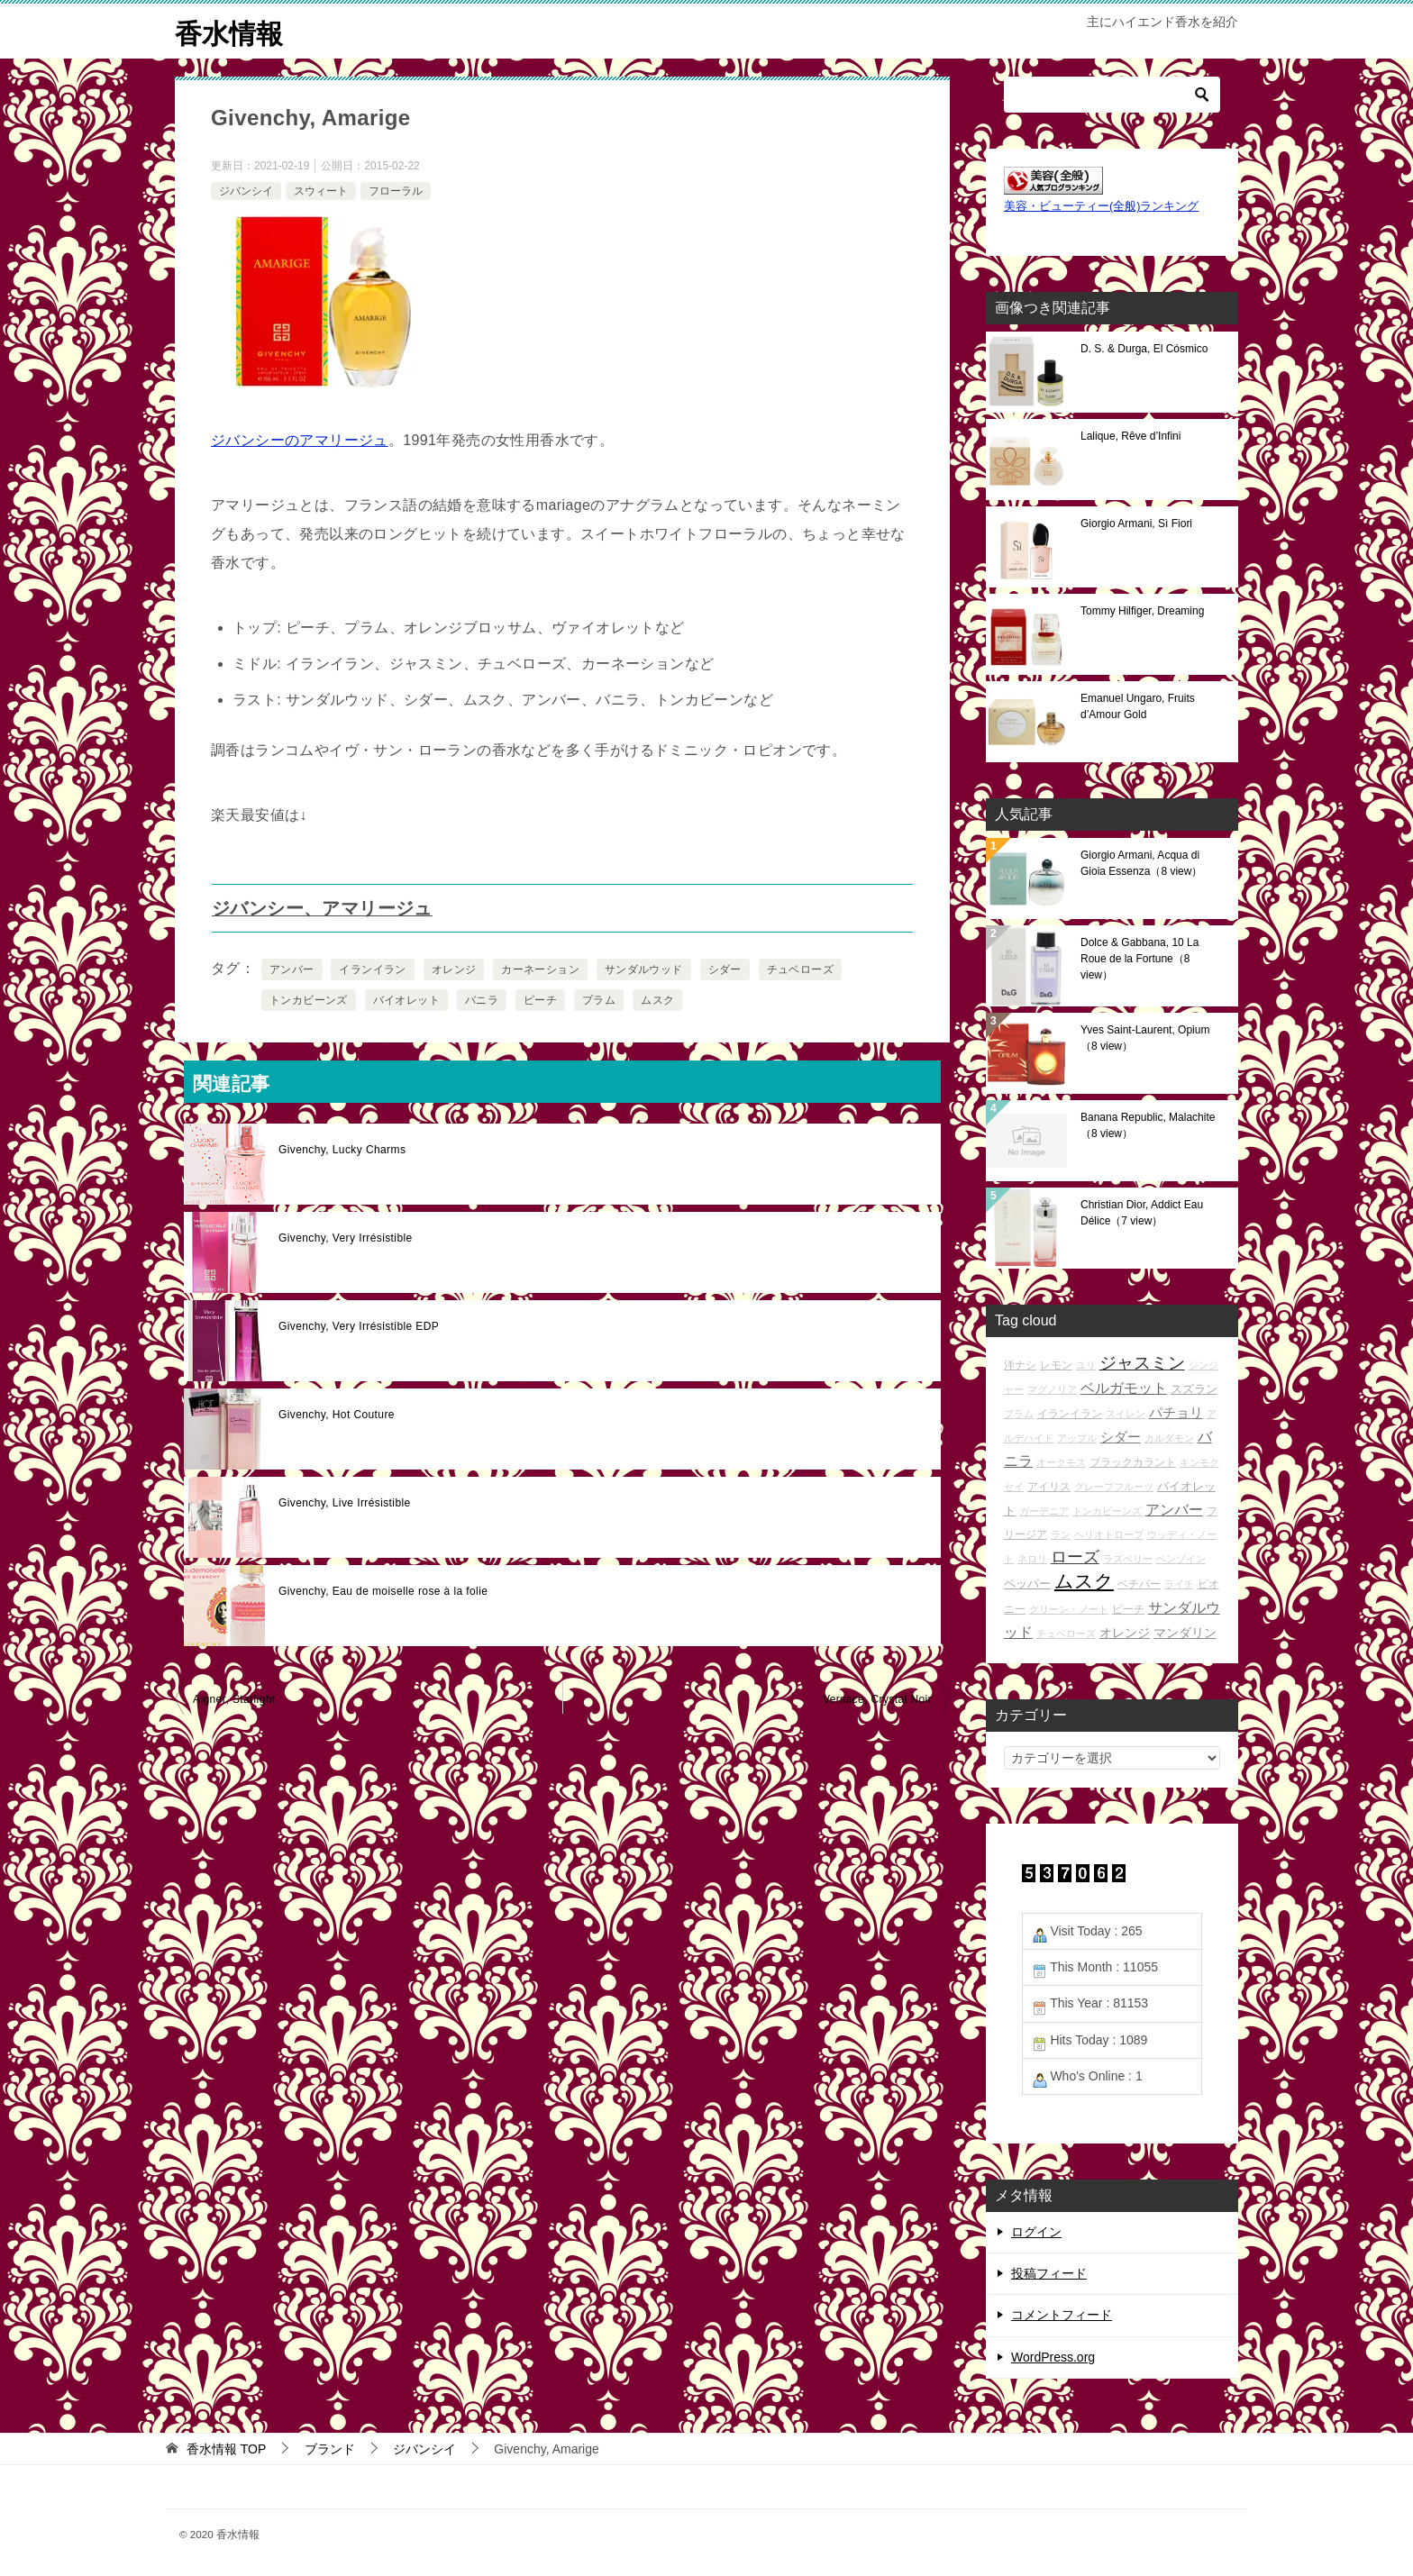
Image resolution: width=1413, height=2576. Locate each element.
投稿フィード (1049, 2273)
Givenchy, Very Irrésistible (345, 1238)
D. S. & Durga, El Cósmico (1144, 347)
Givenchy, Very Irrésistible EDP (358, 1326)
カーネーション (540, 969)
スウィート (321, 190)
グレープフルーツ (1113, 1485)
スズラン (1194, 1388)
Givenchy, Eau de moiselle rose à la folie (383, 1591)
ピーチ (540, 1000)
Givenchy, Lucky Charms (342, 1149)
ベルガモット (1123, 1387)
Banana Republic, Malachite (1147, 1124)
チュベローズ (800, 969)
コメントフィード (1061, 2314)
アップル (1077, 1438)
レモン (1056, 1364)
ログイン (1036, 2232)
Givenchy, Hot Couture (336, 1414)
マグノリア (1052, 1388)
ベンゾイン (1181, 1558)
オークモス (1061, 1462)
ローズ (1075, 1557)
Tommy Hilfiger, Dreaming (1142, 610)
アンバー (292, 969)
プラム (598, 1000)
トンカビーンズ (308, 1000)
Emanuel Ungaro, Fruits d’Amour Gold (1137, 705)
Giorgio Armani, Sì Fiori (1136, 522)
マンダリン (1185, 1632)
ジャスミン (1142, 1361)
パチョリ (1176, 1412)
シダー (725, 969)
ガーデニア (1044, 1510)
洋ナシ (1020, 1364)
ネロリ (1032, 1558)
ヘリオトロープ (1109, 1534)
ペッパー (1027, 1583)
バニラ (481, 1000)
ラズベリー (1128, 1558)
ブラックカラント (1132, 1462)
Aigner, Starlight (234, 1699)
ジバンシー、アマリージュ (322, 908)
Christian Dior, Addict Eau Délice (1141, 1211)
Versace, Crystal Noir (877, 1699)
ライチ (1179, 1584)
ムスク (657, 1000)
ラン (1061, 1534)
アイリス (1049, 1485)
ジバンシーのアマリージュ (299, 440)
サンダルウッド (644, 969)
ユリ (1086, 1364)
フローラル (396, 190)
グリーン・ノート (1068, 1608)
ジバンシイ (246, 190)
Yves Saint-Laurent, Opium (1144, 1037)
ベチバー (1139, 1583)
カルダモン (1169, 1438)
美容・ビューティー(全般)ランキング (1101, 206)
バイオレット (406, 1000)
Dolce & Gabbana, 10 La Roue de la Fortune (1139, 957)
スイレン (1125, 1413)
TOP (226, 2448)
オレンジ (454, 969)
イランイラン (372, 969)
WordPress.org (1053, 2356)
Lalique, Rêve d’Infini (1130, 435)
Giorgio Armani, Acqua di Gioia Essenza (1141, 862)
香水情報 (229, 31)
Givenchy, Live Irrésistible (344, 1503)
